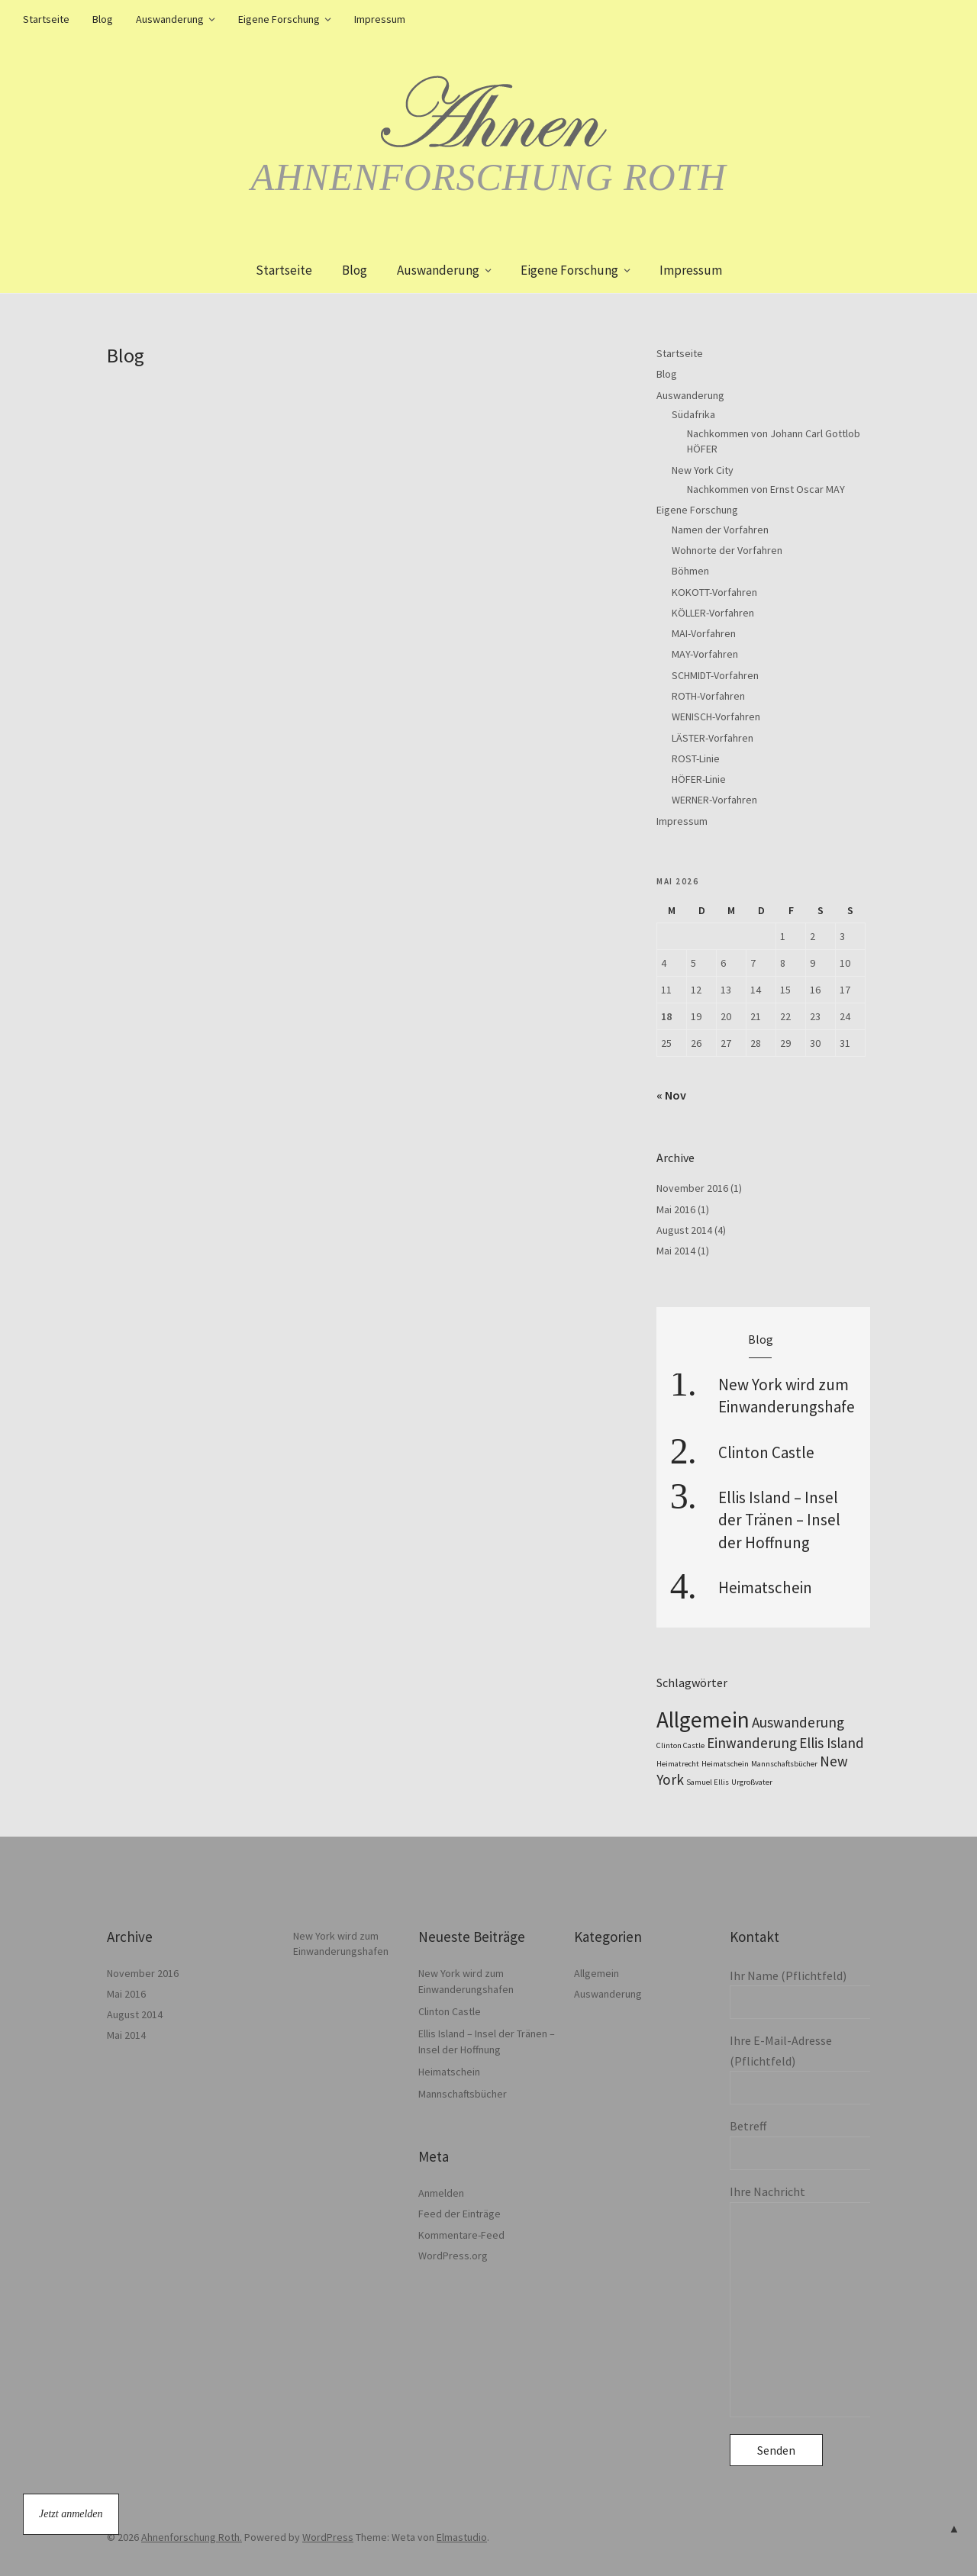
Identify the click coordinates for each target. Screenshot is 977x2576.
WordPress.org (453, 2255)
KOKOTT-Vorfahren (714, 592)
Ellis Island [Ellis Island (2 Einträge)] (831, 1743)
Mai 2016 (675, 1209)
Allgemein (596, 1973)
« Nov (671, 1095)
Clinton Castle (766, 1452)
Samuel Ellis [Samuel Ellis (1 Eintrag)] (707, 1782)
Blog (102, 19)
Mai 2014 (675, 1250)
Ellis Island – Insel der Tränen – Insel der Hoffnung (779, 1520)
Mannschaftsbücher (462, 2094)
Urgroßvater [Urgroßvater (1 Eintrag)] (751, 1782)
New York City (703, 470)
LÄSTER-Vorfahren (712, 738)
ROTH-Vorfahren (708, 696)
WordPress (327, 2537)
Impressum (379, 19)
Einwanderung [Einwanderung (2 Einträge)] (752, 1743)
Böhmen (690, 571)
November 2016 (692, 1188)
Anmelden (441, 2193)
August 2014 (684, 1230)
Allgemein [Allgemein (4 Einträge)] (703, 1719)
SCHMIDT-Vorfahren (715, 675)
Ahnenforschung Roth (488, 177)
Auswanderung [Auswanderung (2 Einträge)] (798, 1722)
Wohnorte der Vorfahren (727, 550)
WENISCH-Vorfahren (716, 716)
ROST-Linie (696, 758)
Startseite (46, 19)
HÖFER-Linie (699, 779)
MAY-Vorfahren (705, 654)
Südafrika (693, 414)
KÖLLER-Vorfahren (713, 613)
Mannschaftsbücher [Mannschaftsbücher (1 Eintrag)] (784, 1764)
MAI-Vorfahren (704, 633)
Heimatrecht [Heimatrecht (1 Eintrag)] (677, 1764)
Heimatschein (765, 1587)
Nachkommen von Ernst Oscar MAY (766, 489)
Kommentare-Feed (461, 2235)
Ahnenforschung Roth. (191, 2537)
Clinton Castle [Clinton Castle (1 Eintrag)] (680, 1745)
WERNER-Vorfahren (714, 800)
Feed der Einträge (459, 2213)
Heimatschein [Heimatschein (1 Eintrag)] (725, 1764)
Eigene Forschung (279, 19)
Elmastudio (462, 2537)
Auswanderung (170, 19)
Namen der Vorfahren (720, 529)
